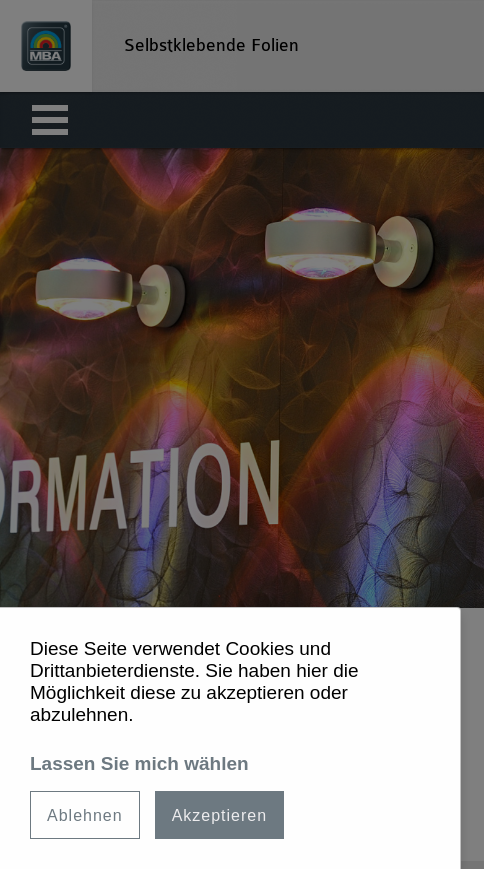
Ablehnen (85, 815)
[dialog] (230, 738)
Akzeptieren (220, 815)
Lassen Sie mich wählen (139, 763)
